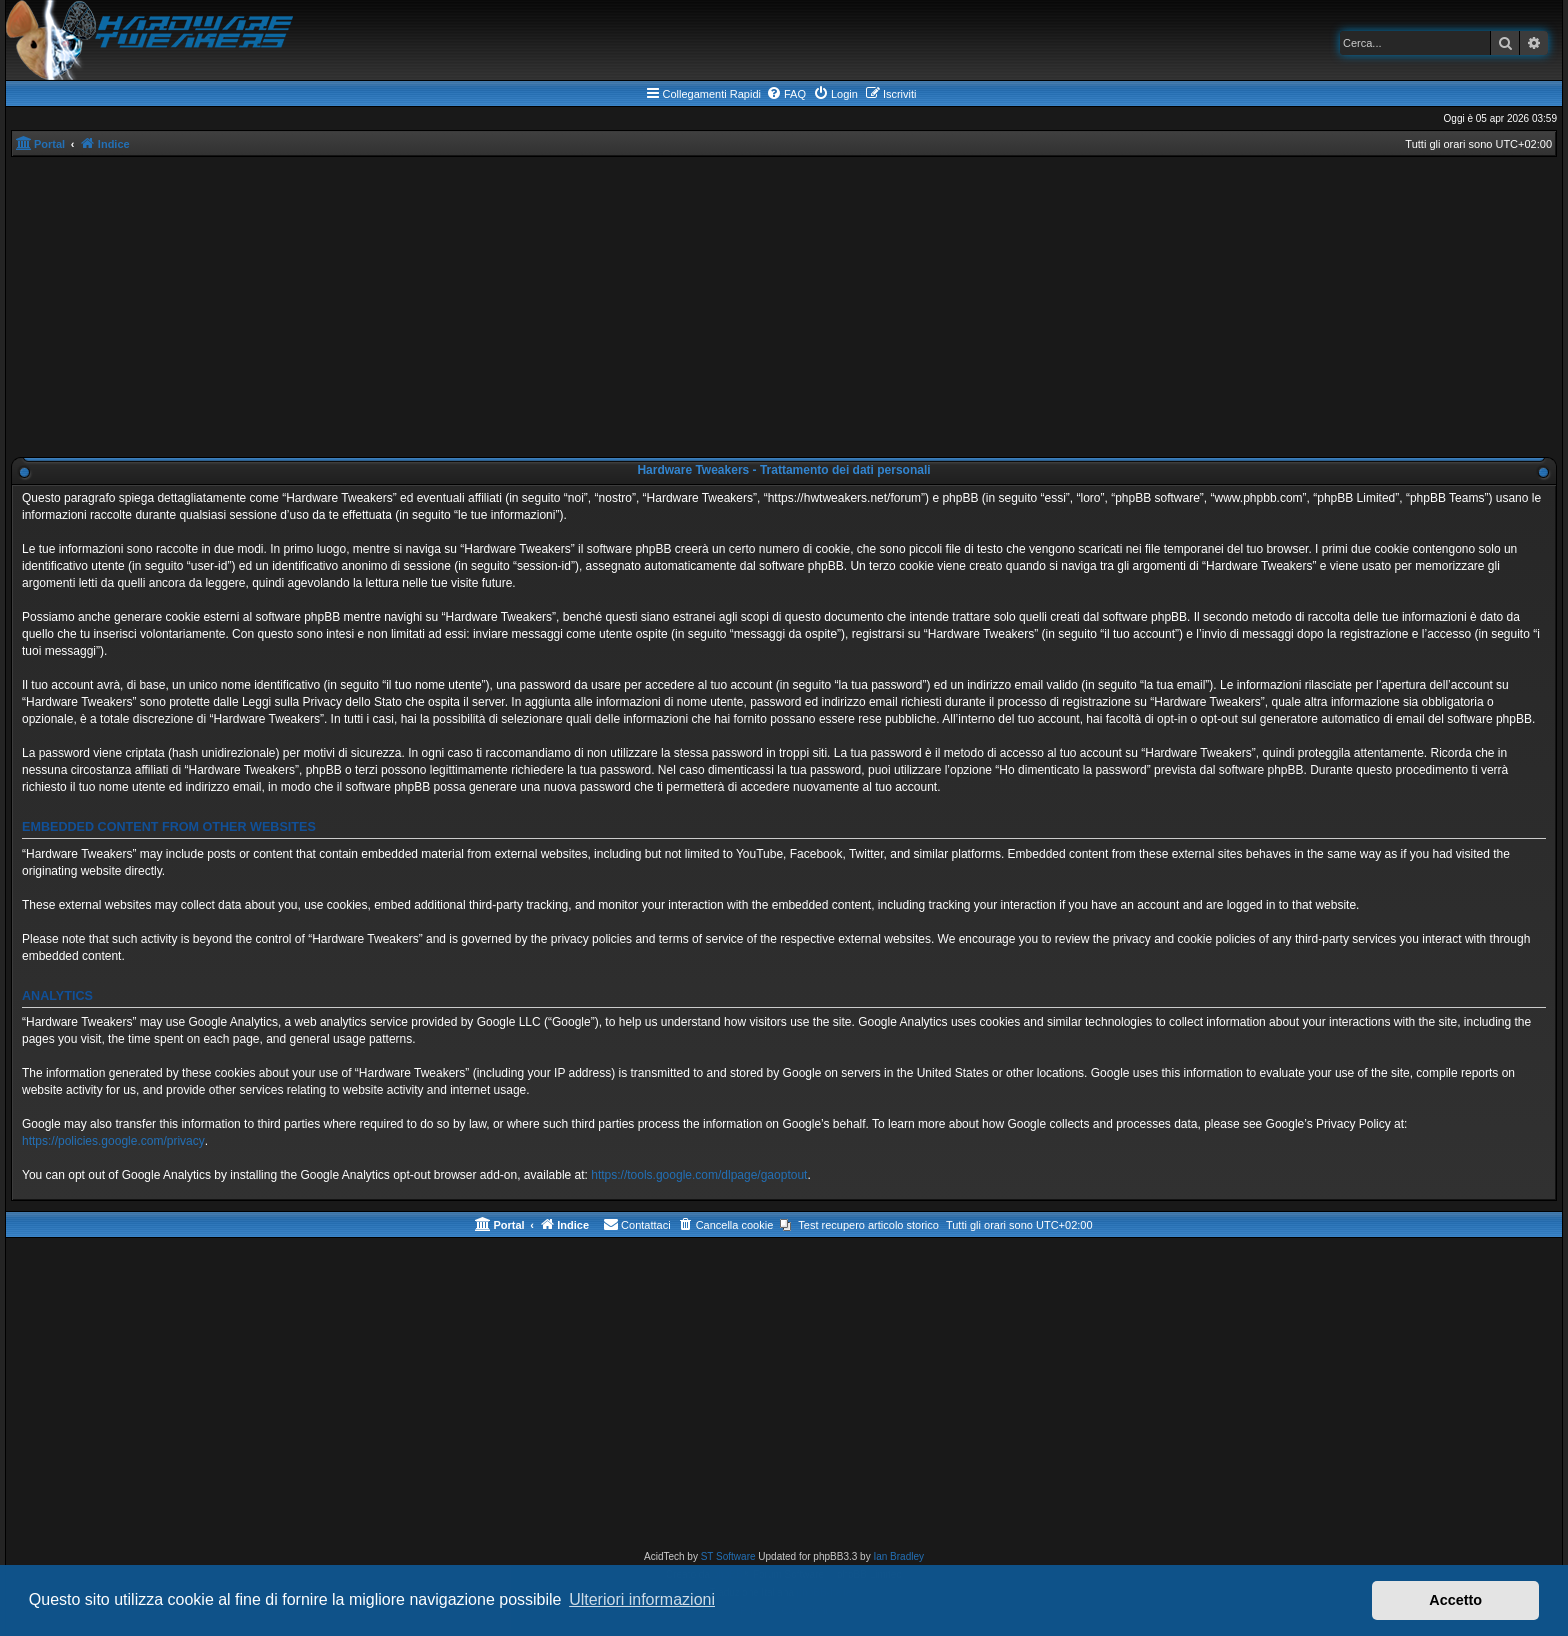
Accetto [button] (1455, 1600)
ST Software (728, 1556)
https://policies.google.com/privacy (113, 1141)
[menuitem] (786, 94)
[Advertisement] (784, 307)
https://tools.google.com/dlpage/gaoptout (699, 1175)
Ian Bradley (898, 1556)
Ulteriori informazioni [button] (642, 1599)
